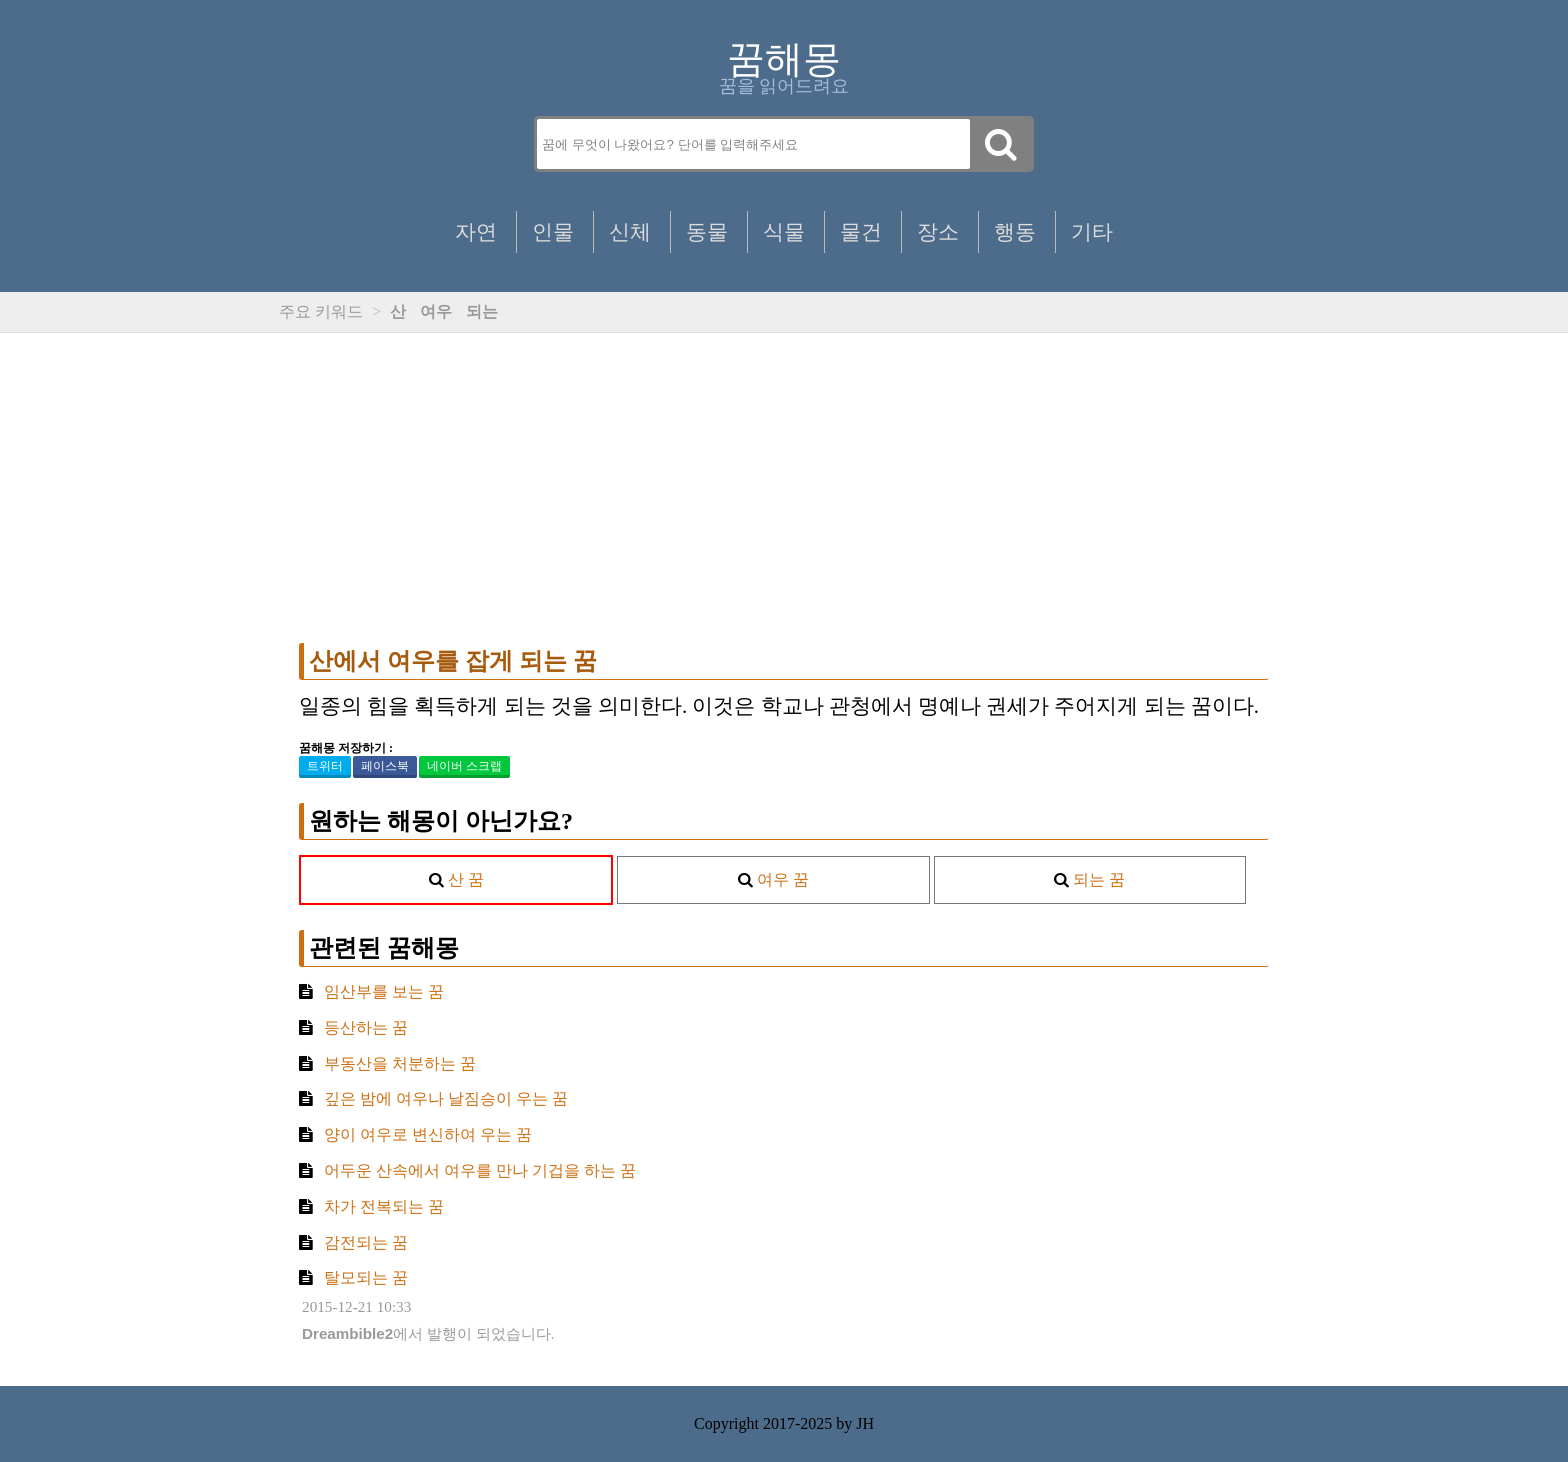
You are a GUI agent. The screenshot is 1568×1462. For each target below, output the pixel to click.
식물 (784, 231)
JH (865, 1423)
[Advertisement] (784, 488)
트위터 (325, 766)
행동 (1015, 231)
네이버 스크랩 (464, 766)
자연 (476, 231)
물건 (861, 231)
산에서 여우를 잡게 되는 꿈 (453, 661)
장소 (938, 231)
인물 (553, 231)
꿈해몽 (784, 59)
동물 (707, 231)
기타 (1092, 231)
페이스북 (385, 766)
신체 (630, 231)
